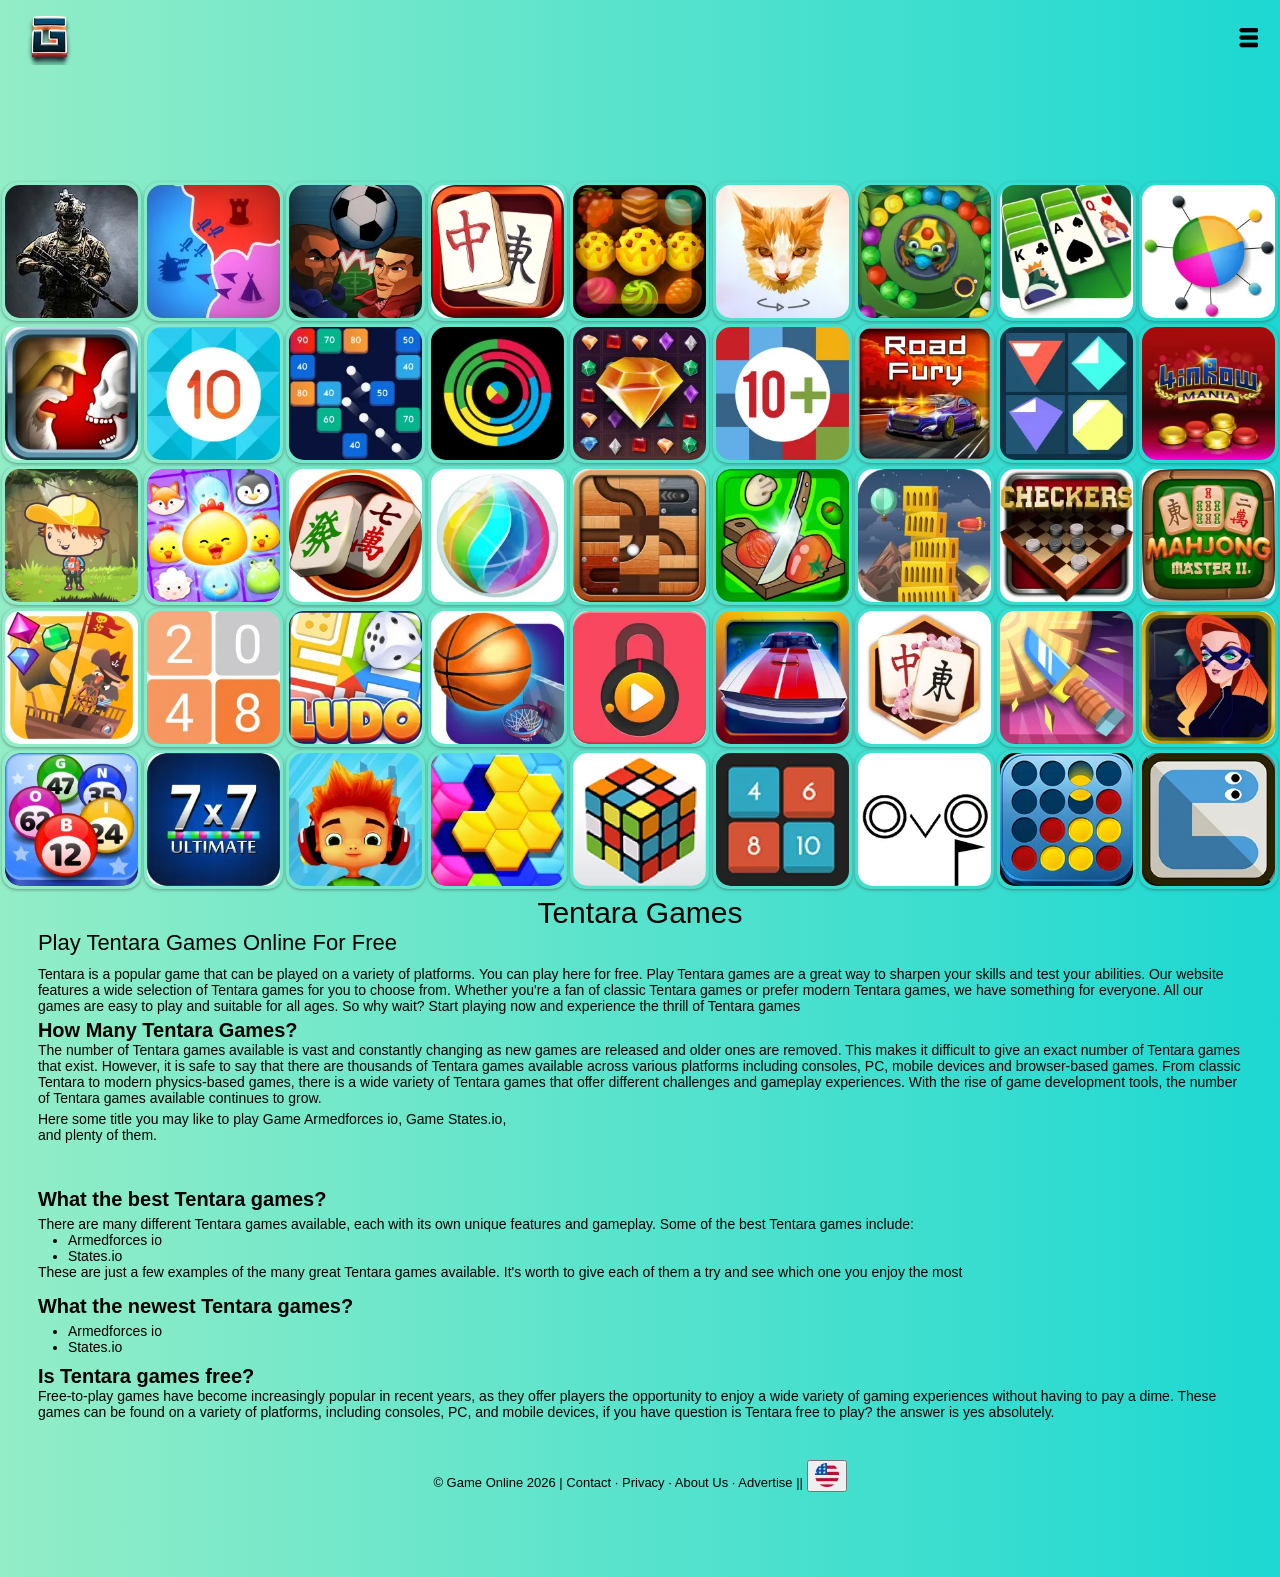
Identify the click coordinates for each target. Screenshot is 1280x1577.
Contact (588, 1482)
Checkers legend (1066, 535)
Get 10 (213, 393)
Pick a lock (639, 677)
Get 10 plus (782, 393)
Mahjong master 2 (1208, 535)
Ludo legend (355, 677)
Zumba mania (924, 251)
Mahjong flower (924, 677)
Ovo (924, 819)
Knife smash (1066, 677)
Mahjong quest (497, 251)
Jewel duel (71, 393)
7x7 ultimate (213, 819)
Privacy (643, 1482)
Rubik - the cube (639, 819)
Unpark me (782, 677)
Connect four (1066, 819)
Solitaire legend (1066, 251)
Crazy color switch (497, 393)
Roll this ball (639, 535)
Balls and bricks (355, 393)
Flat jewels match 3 (1066, 393)
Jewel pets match (213, 535)
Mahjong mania (355, 535)
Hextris (497, 819)
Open (1247, 37)
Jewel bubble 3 (497, 535)
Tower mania (924, 535)
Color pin (1208, 251)
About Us (701, 1482)
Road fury (924, 393)
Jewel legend (639, 393)
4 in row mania (1208, 393)
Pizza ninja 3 (782, 535)
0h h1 (782, 819)
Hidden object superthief (1208, 677)
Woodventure (71, 535)
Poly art (782, 251)
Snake (1208, 819)
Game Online (112, 37)
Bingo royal (71, 819)
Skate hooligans (355, 819)
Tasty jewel (639, 251)
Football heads (355, 251)
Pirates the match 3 (71, 677)
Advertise (765, 1482)
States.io (213, 251)
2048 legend (213, 677)
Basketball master (497, 677)
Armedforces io (71, 251)
